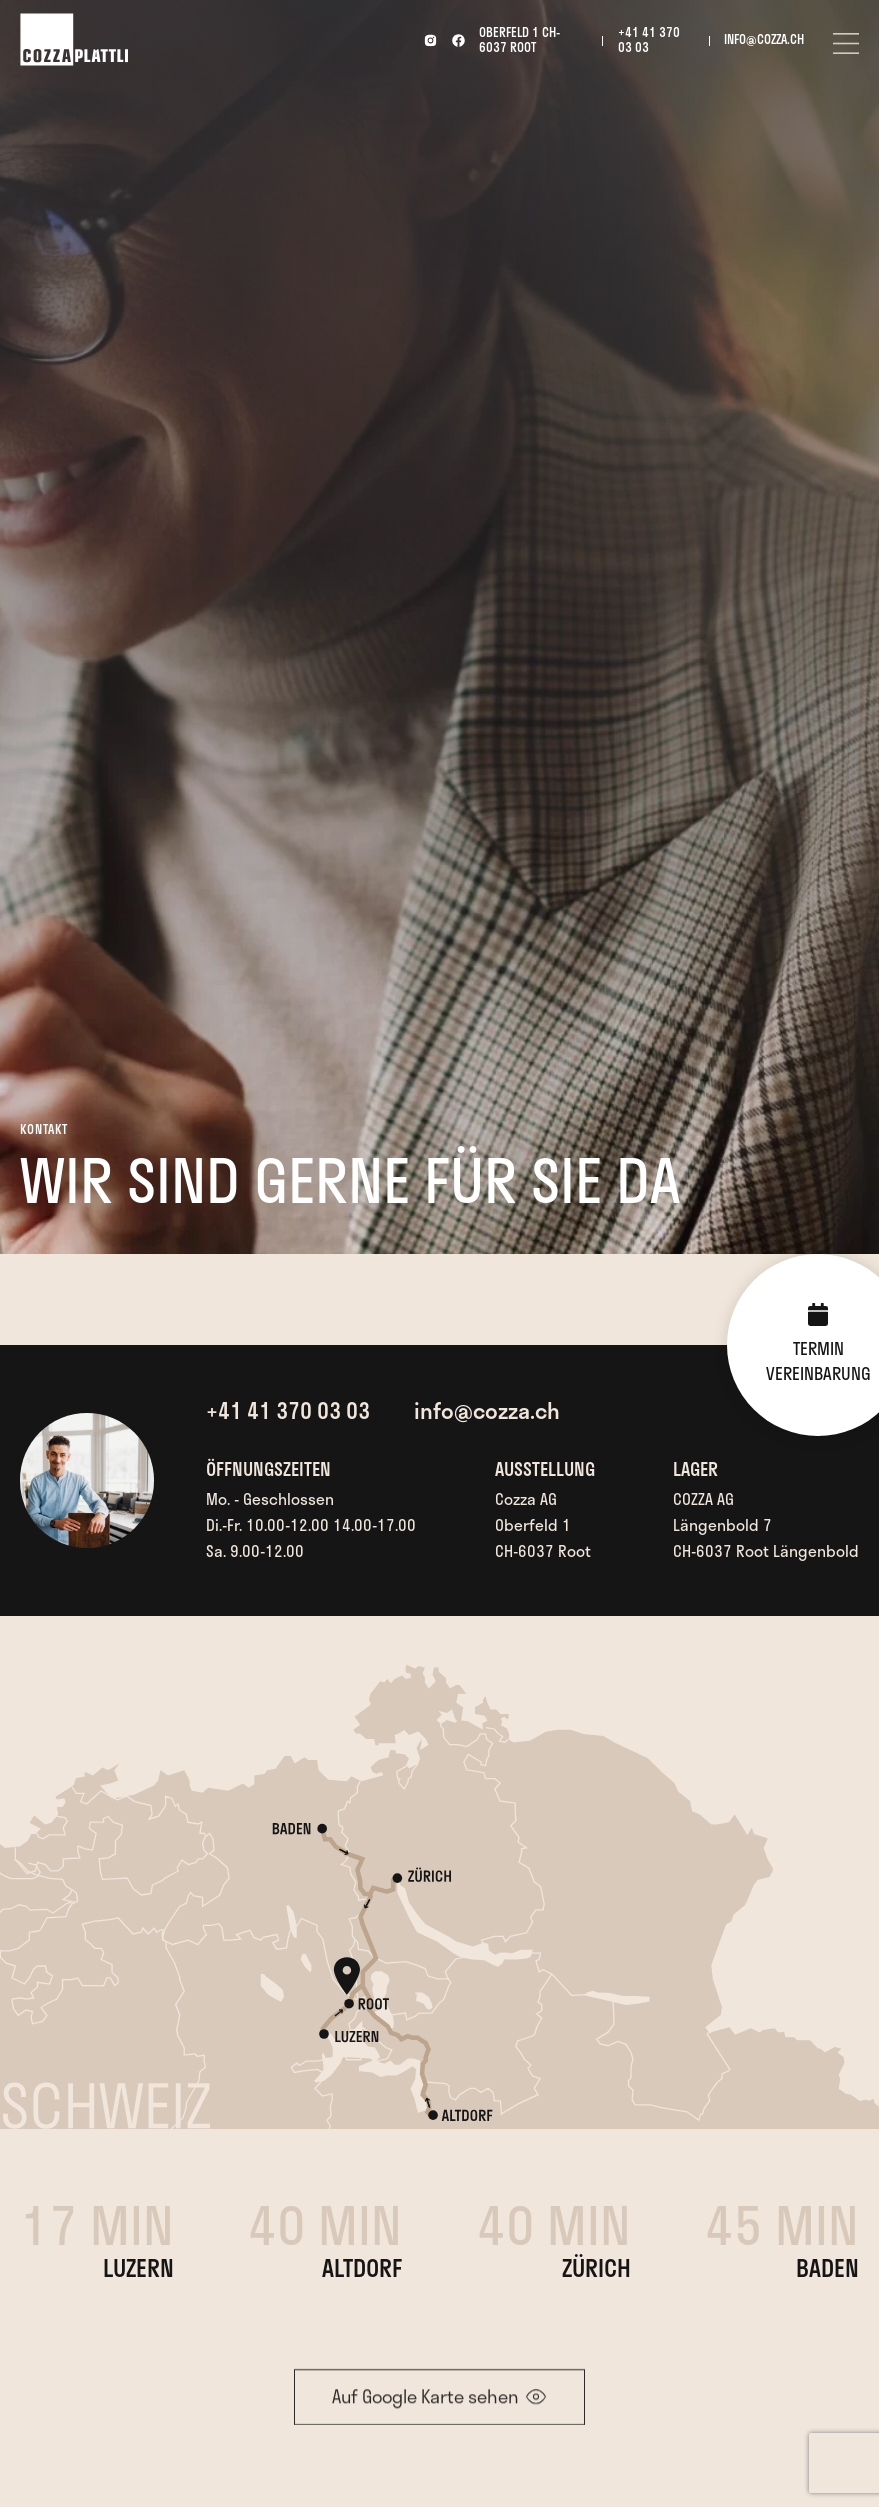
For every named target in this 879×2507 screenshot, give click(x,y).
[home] (74, 39)
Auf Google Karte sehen (425, 2407)
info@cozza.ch (764, 39)
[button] (846, 40)
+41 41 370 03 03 (649, 40)
